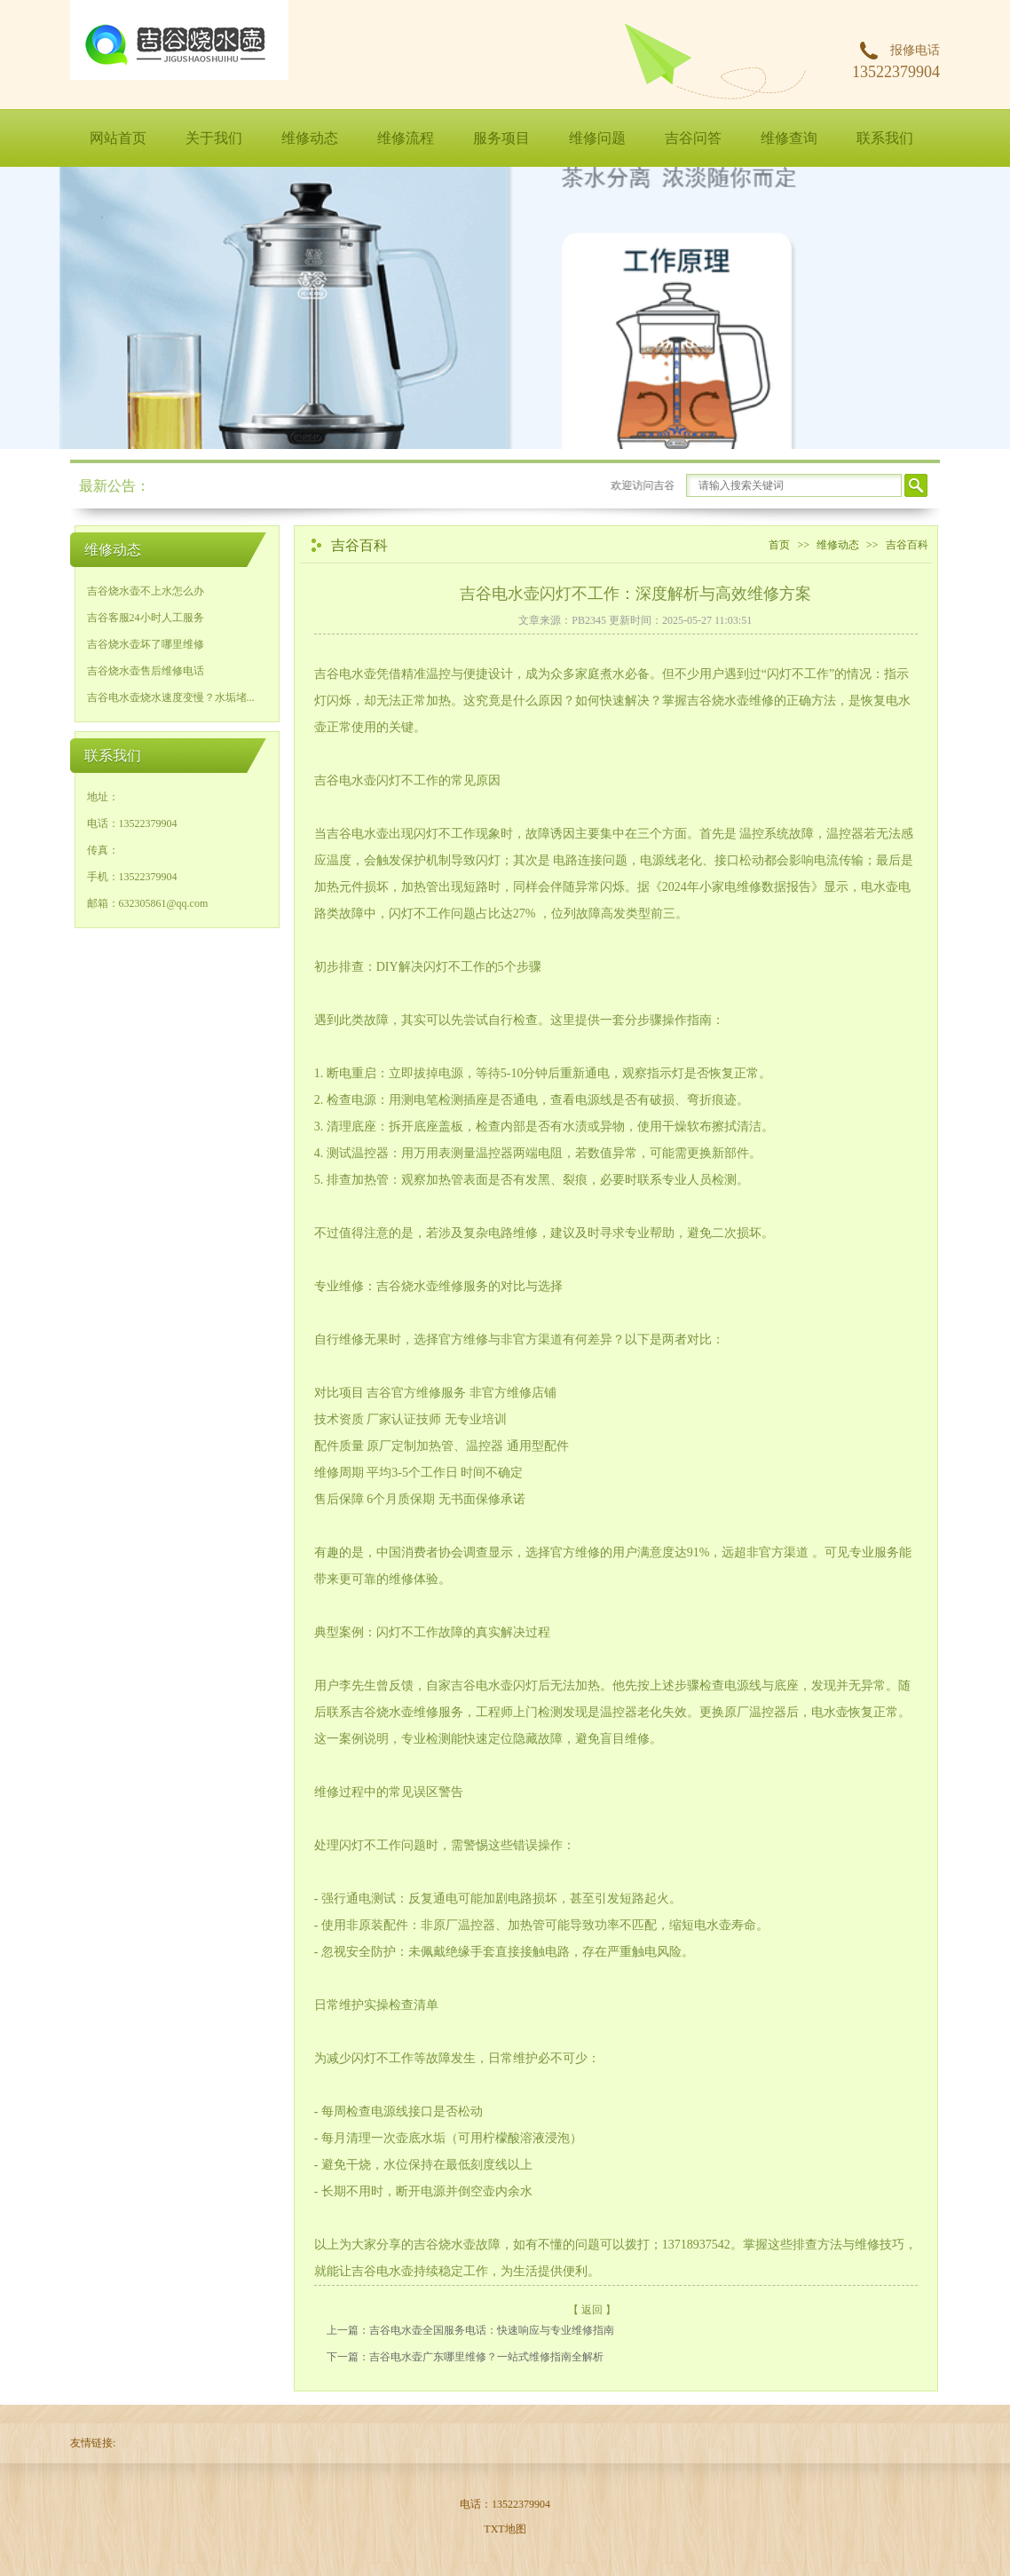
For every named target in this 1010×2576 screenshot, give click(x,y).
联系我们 (884, 138)
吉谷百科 (907, 545)
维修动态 (309, 138)
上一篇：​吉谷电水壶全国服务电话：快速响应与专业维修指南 (470, 2330)
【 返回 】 (592, 2310)
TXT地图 (504, 2529)
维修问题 (597, 138)
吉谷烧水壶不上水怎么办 (145, 591)
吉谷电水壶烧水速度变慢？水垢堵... (171, 697)
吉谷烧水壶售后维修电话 (145, 671)
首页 (779, 545)
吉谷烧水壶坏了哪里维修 (145, 644)
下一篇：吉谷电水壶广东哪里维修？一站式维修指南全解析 (465, 2357)
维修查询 (789, 138)
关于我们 (213, 138)
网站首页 (118, 138)
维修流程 (405, 138)
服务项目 (501, 138)
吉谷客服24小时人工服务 (145, 617)
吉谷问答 (693, 138)
